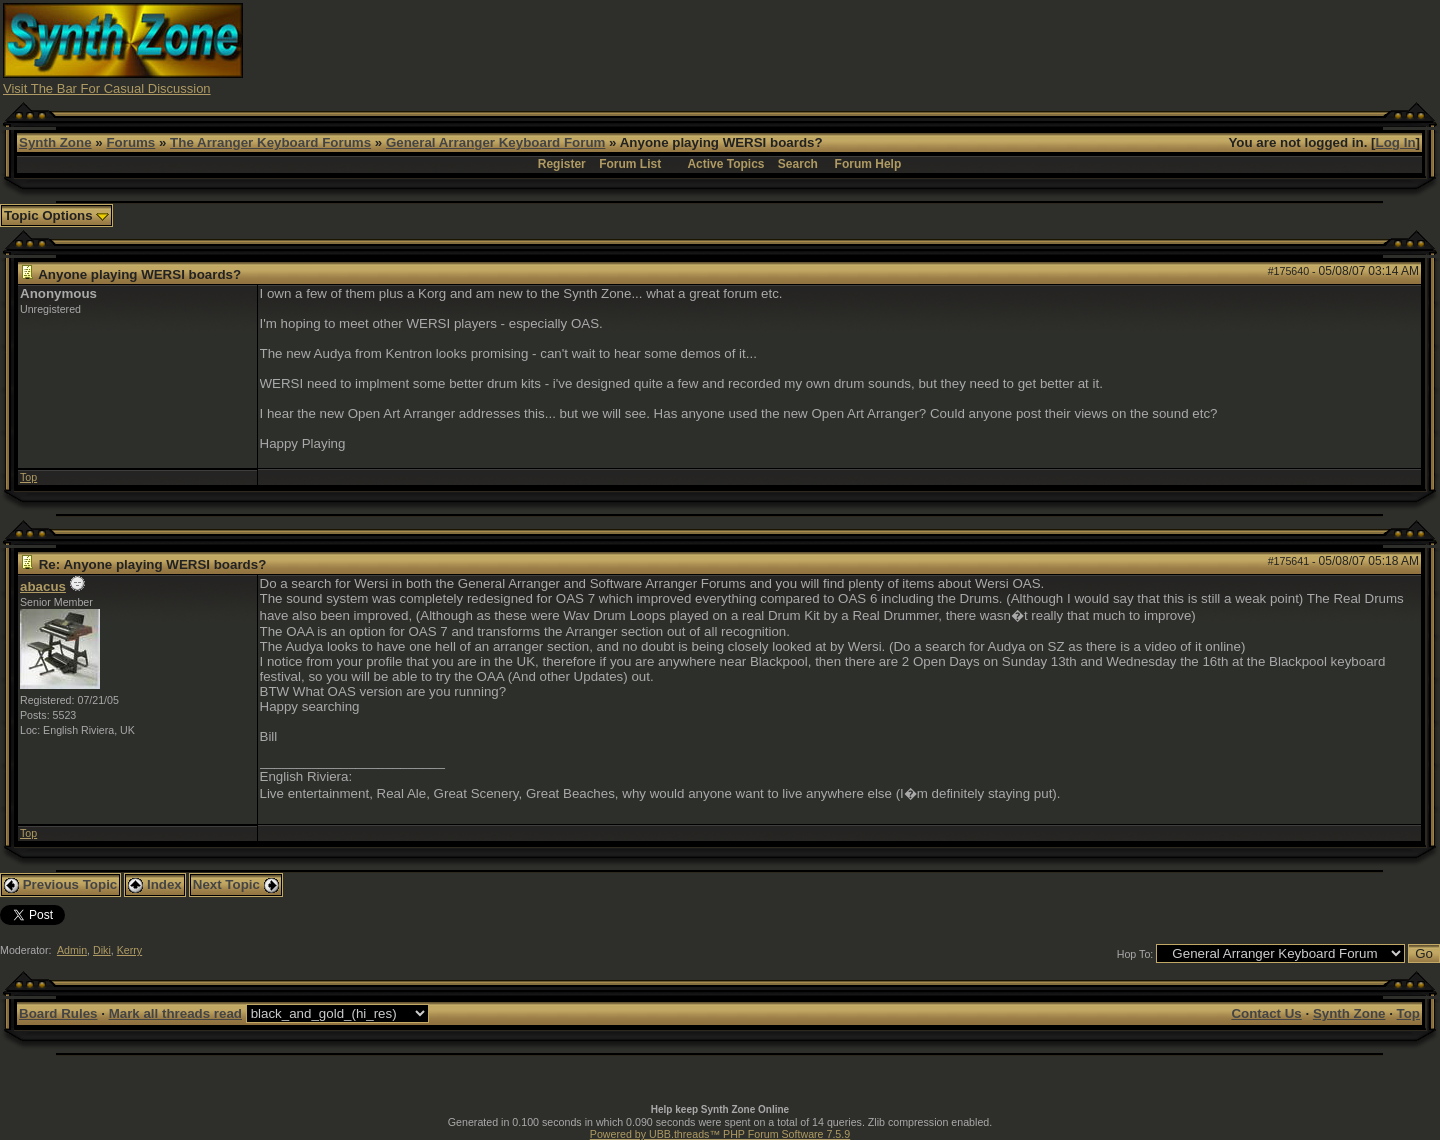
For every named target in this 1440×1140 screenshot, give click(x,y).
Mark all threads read (175, 1013)
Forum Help (868, 164)
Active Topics (725, 164)
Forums (130, 142)
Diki (102, 950)
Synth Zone (55, 142)
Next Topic (236, 884)
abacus (43, 586)
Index (155, 884)
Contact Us (1266, 1013)
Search (798, 164)
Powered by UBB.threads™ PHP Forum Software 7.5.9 (720, 1134)
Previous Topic (60, 884)
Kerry (129, 950)
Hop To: (1135, 954)
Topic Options (56, 215)
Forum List (630, 164)
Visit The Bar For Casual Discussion (107, 88)
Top (28, 477)
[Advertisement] (1073, 48)
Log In (1396, 142)
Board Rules (58, 1013)
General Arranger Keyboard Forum (495, 142)
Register (562, 164)
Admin (72, 950)
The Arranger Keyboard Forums (270, 142)
